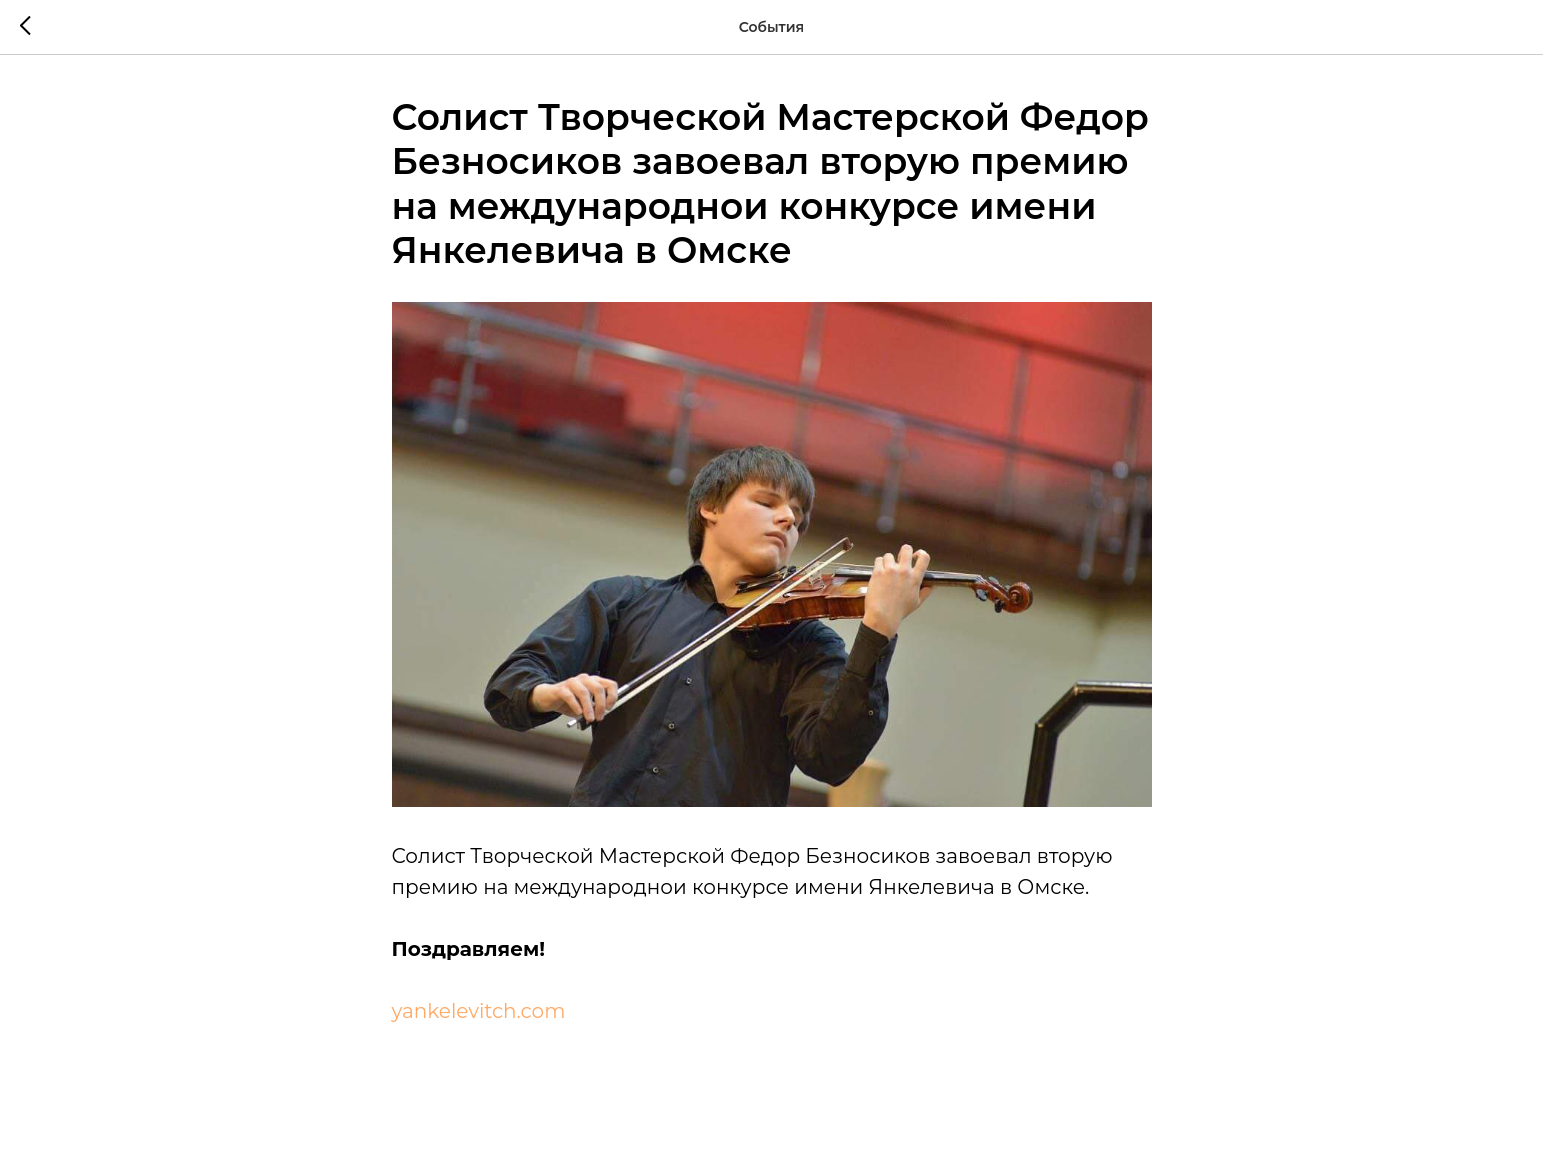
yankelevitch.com (479, 1011)
